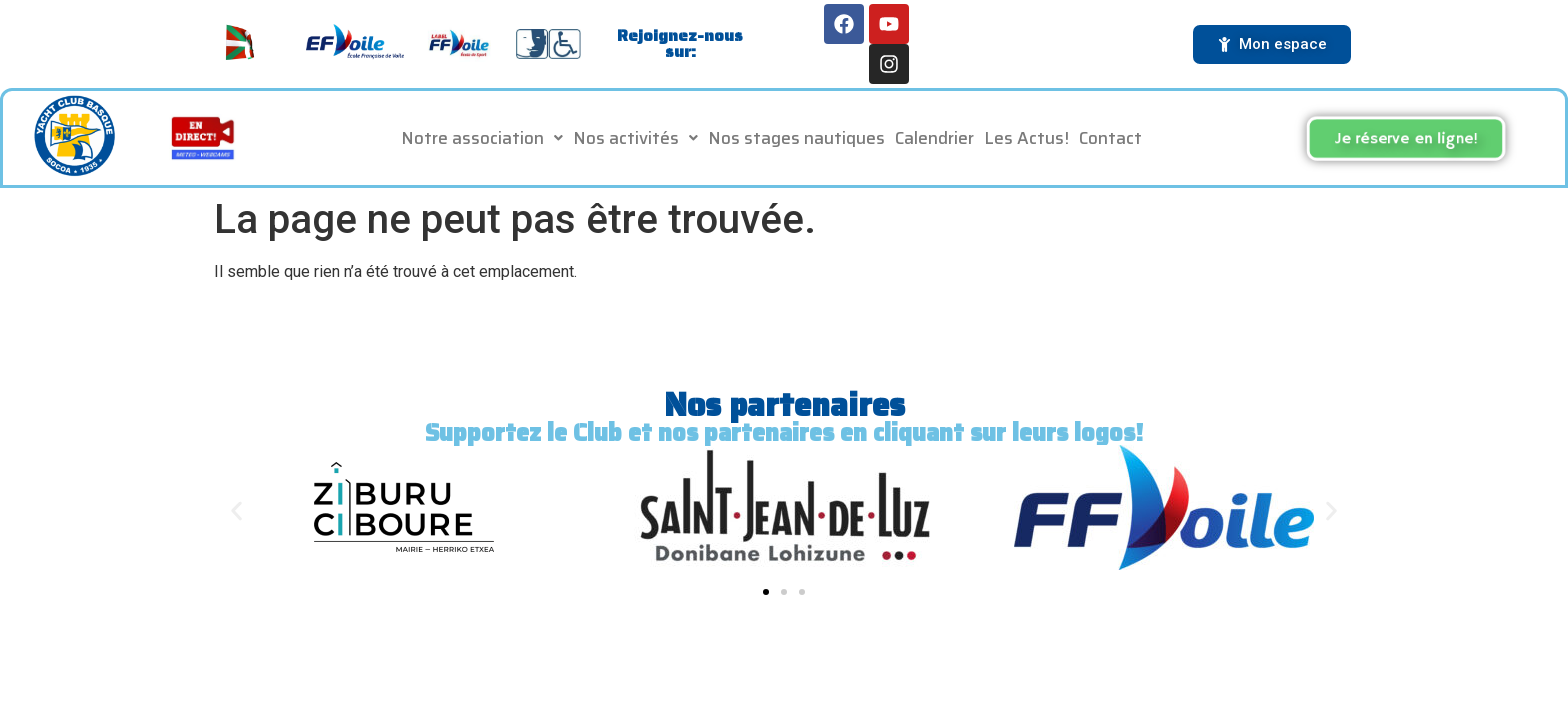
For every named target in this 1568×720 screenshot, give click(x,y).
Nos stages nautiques (796, 138)
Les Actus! (1026, 138)
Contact (1110, 138)
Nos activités (635, 138)
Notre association (482, 138)
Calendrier (934, 138)
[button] (482, 138)
